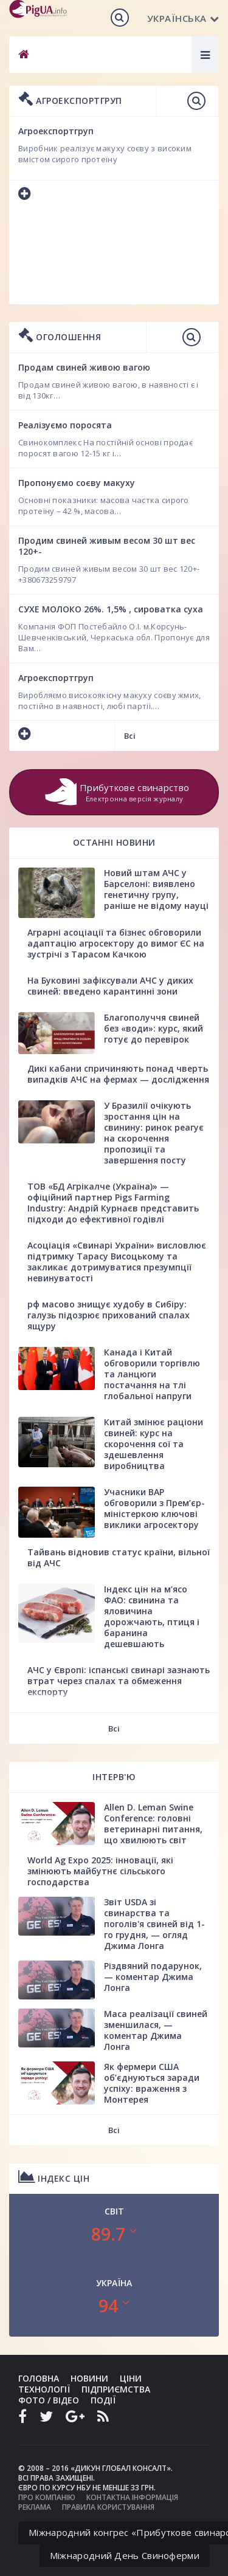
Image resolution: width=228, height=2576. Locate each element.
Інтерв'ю (114, 1777)
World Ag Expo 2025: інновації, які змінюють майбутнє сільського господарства (100, 1871)
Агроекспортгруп (56, 677)
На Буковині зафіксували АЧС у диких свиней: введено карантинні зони (110, 986)
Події (103, 2400)
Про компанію (46, 2497)
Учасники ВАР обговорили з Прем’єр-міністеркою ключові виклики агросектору (154, 1508)
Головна (38, 2378)
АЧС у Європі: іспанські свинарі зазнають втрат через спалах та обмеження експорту (118, 1680)
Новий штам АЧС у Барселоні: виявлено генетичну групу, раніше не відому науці (156, 889)
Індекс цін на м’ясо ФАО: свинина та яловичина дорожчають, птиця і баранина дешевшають (151, 1616)
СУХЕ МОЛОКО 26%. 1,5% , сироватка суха (110, 609)
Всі (130, 735)
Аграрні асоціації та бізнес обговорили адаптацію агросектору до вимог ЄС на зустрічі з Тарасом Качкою (115, 943)
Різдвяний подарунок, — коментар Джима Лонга (153, 1976)
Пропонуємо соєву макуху (76, 482)
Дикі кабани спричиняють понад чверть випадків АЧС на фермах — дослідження (118, 1074)
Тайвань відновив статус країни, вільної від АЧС (118, 1557)
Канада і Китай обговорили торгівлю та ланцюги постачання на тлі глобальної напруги (152, 1374)
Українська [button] (183, 18)
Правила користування (108, 2507)
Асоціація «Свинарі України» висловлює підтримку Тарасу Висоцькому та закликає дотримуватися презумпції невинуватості (116, 1261)
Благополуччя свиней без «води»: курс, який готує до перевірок (153, 1028)
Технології (44, 2389)
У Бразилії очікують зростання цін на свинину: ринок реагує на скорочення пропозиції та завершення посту (154, 1133)
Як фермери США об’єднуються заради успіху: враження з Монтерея (151, 2083)
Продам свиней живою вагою (84, 367)
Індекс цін (53, 2176)
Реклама (34, 2507)
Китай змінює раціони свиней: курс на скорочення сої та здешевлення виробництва (153, 1443)
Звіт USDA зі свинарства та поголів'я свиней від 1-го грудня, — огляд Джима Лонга (154, 1923)
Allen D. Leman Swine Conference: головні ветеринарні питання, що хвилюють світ (153, 1823)
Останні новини (114, 842)
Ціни (131, 2378)
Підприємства (115, 2389)
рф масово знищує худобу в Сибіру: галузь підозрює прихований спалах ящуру (108, 1315)
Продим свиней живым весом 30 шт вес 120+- (106, 546)
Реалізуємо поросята (65, 425)
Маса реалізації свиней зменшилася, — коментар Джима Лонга (155, 2030)
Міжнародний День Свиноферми (124, 2555)
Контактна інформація (132, 2497)
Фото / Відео (48, 2400)
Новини (89, 2378)
